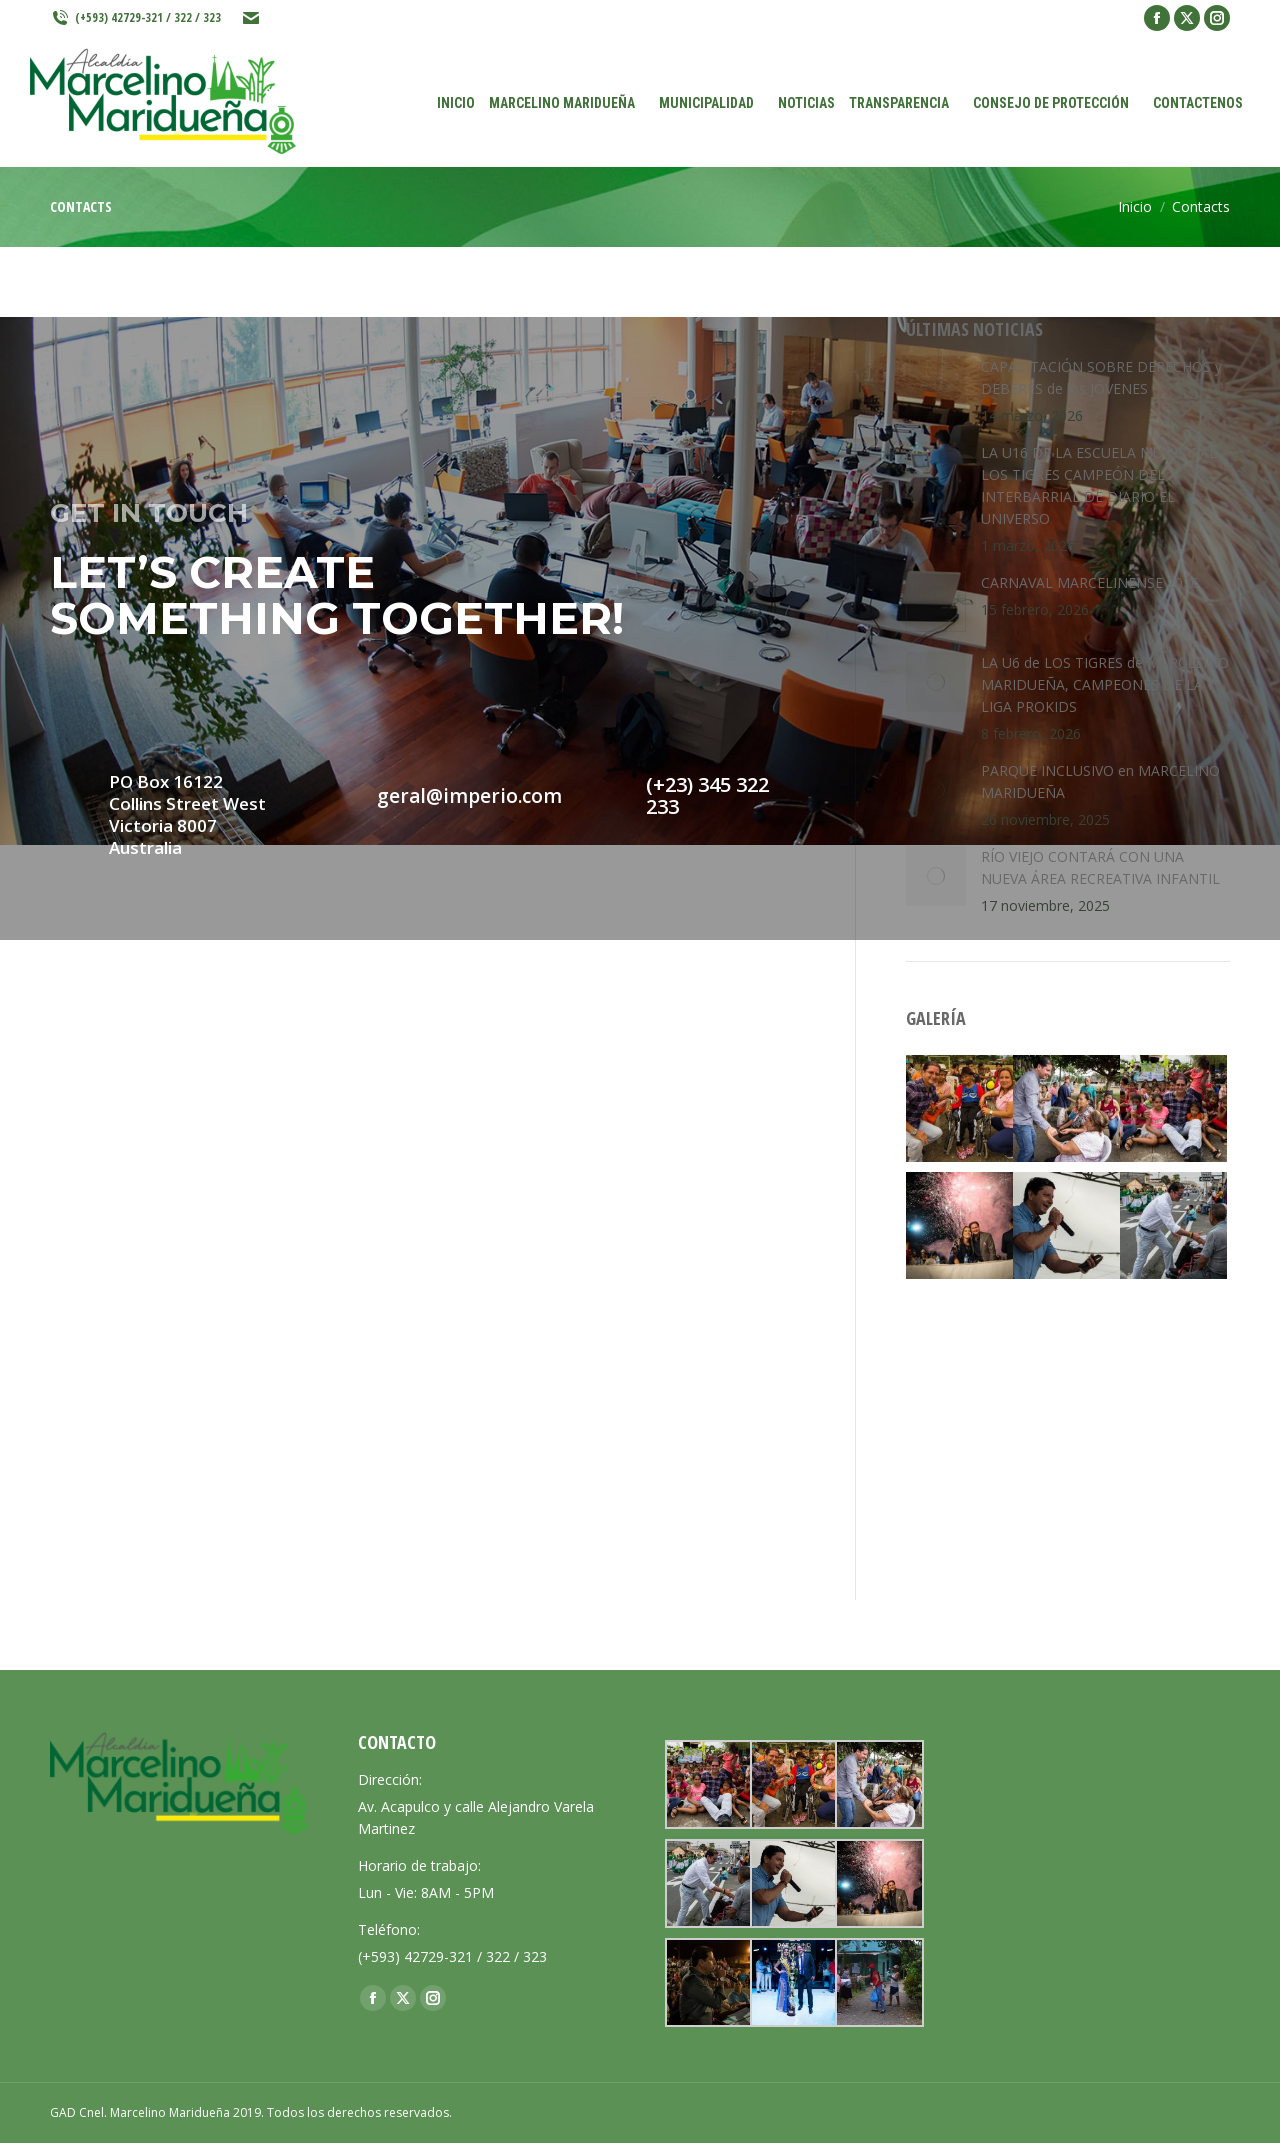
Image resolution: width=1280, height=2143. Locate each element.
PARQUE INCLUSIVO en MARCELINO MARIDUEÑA (1100, 781)
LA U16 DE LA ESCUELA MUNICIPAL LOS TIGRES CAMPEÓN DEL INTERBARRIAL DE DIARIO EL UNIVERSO (1099, 485)
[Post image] (936, 386)
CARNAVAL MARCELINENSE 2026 (1090, 582)
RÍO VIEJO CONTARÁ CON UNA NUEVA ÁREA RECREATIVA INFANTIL (1100, 867)
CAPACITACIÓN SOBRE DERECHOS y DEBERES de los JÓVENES (1101, 377)
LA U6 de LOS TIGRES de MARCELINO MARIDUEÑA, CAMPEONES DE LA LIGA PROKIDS (1105, 684)
